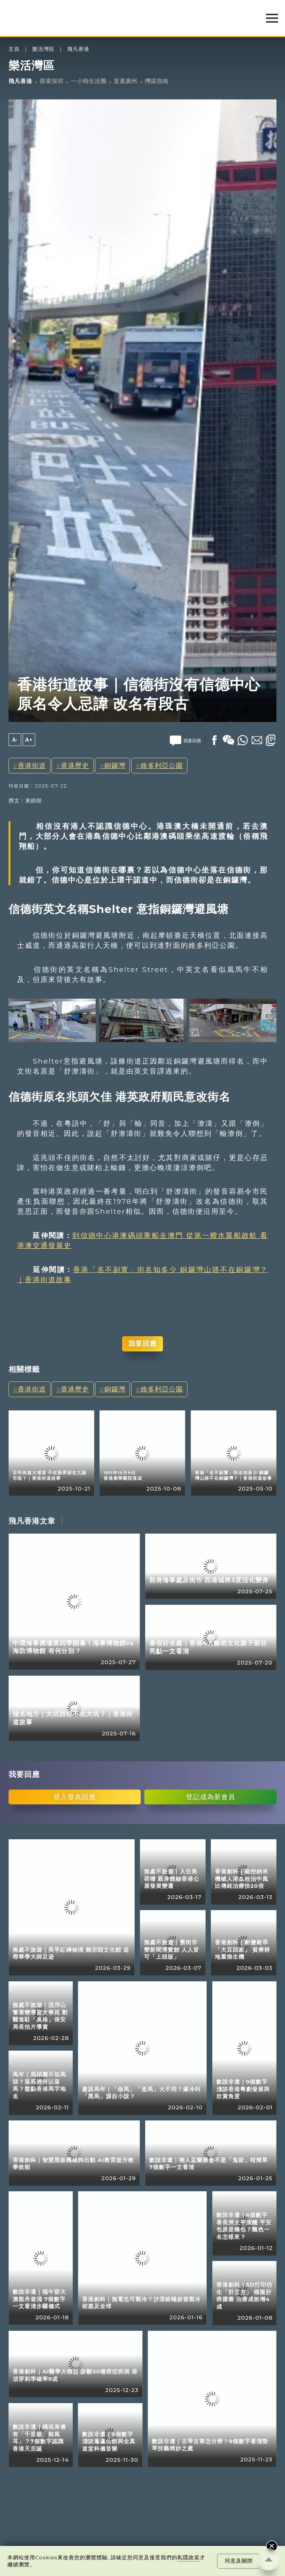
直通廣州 (125, 81)
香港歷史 (75, 765)
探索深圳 (51, 81)
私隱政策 (188, 2557)
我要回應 (142, 1343)
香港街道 (32, 765)
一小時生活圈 (89, 81)
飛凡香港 (78, 49)
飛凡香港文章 (32, 1521)
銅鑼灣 (114, 765)
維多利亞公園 (162, 765)
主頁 (14, 49)
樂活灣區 (43, 49)
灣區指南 (156, 81)
